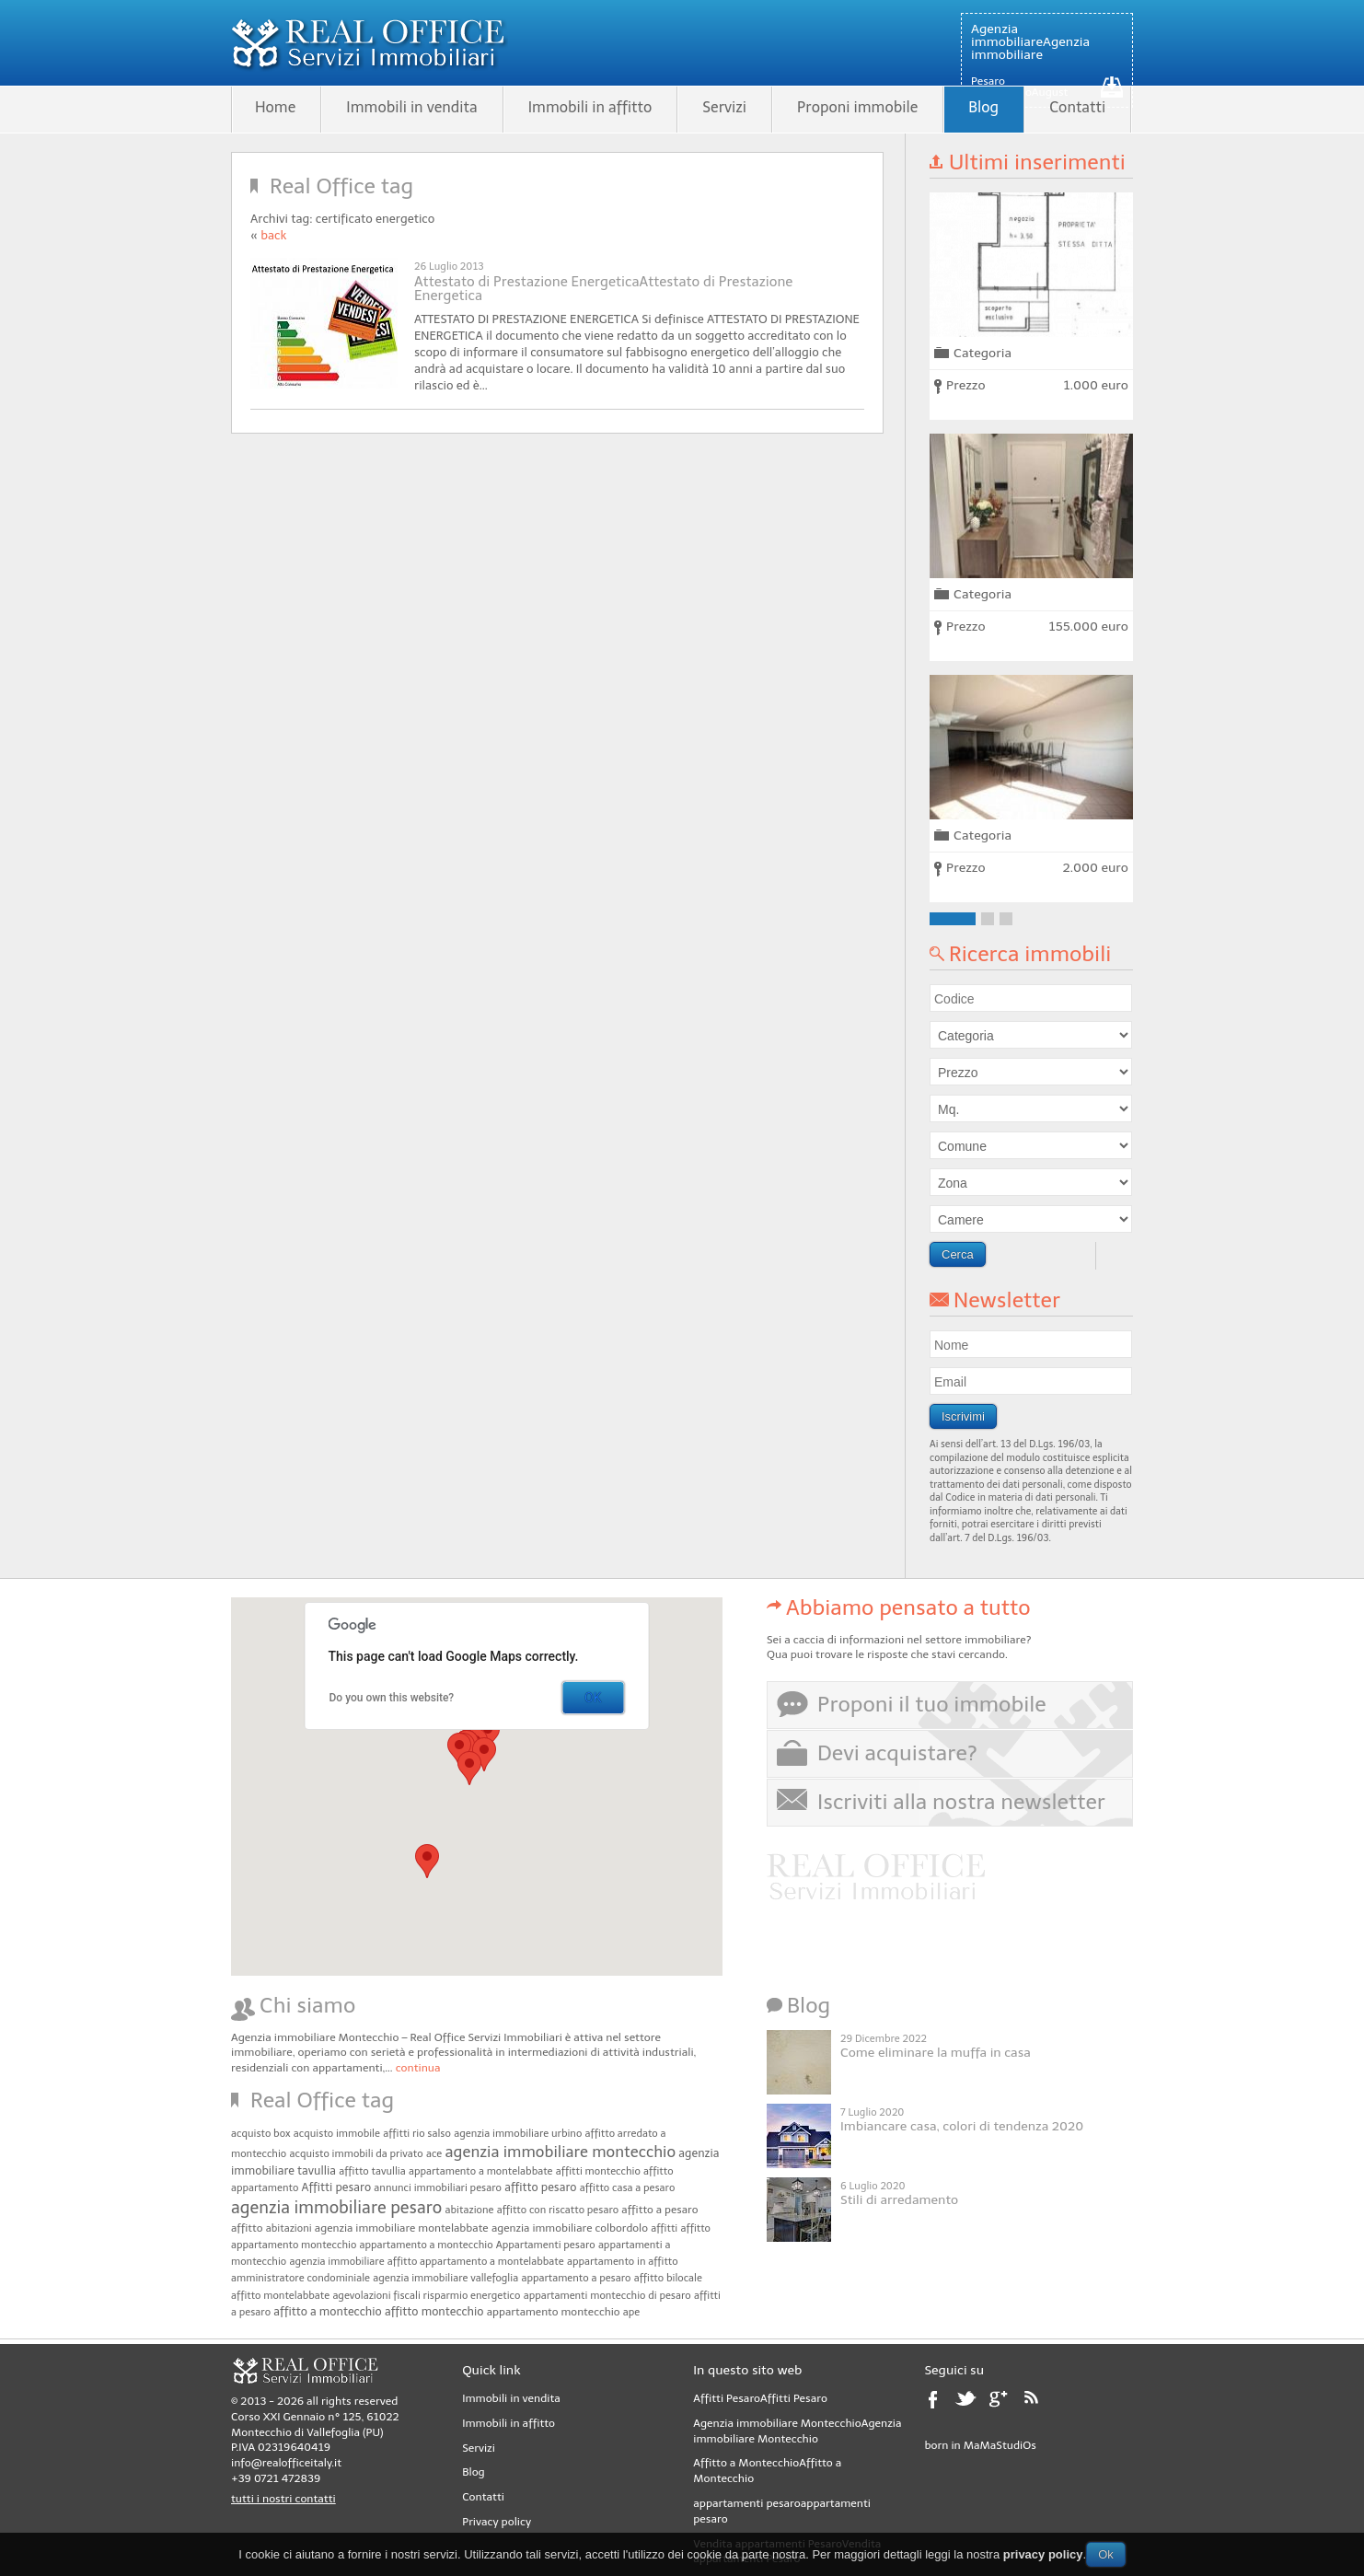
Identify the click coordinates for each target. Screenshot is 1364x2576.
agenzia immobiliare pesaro (336, 2208)
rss (1038, 2405)
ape (631, 2312)
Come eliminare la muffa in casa (935, 2052)
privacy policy (1043, 2554)
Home (275, 107)
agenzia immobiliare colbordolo (569, 2228)
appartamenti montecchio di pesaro (607, 2296)
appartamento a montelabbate (481, 2171)
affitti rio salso (417, 2134)
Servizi (724, 107)
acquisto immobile (337, 2134)
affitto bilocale (668, 2278)
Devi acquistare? (897, 1753)
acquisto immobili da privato (356, 2154)
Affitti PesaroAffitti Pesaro (760, 2398)
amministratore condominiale (300, 2278)
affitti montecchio (598, 2171)
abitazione (469, 2210)
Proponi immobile (857, 107)
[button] (484, 1754)
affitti (664, 2228)
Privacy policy (496, 2521)
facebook (938, 2405)
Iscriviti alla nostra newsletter (961, 1802)
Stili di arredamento (899, 2200)
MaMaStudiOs (1000, 2445)
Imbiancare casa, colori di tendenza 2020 (961, 2126)
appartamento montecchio (553, 2311)
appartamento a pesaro (575, 2278)
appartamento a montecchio (426, 2245)
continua (418, 2067)
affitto (247, 2228)
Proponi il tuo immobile (931, 1704)
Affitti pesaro (337, 2187)
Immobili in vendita (411, 107)
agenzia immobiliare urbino (518, 2134)
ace (434, 2154)
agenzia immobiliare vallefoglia (445, 2278)
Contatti (1077, 107)
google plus (1003, 2405)
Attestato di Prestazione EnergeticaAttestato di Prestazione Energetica (603, 288)
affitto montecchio (434, 2311)
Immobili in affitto (590, 107)
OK (592, 1697)
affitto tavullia (372, 2171)
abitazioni (289, 2228)
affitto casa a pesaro (628, 2188)
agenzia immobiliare (337, 2262)
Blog (983, 107)
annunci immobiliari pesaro (438, 2188)
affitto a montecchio (327, 2311)
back (273, 235)
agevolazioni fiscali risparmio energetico (426, 2296)
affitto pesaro (540, 2187)
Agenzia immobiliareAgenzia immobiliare (1030, 42)
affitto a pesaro (659, 2209)
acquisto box (261, 2134)
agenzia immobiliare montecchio (560, 2151)
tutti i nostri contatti (283, 2498)
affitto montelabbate (280, 2296)
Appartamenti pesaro (545, 2245)
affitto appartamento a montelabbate (475, 2262)
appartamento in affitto (622, 2262)
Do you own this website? (392, 1697)
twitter (968, 2405)
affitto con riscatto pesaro (557, 2210)
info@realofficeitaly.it (286, 2462)
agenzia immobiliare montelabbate (402, 2228)
